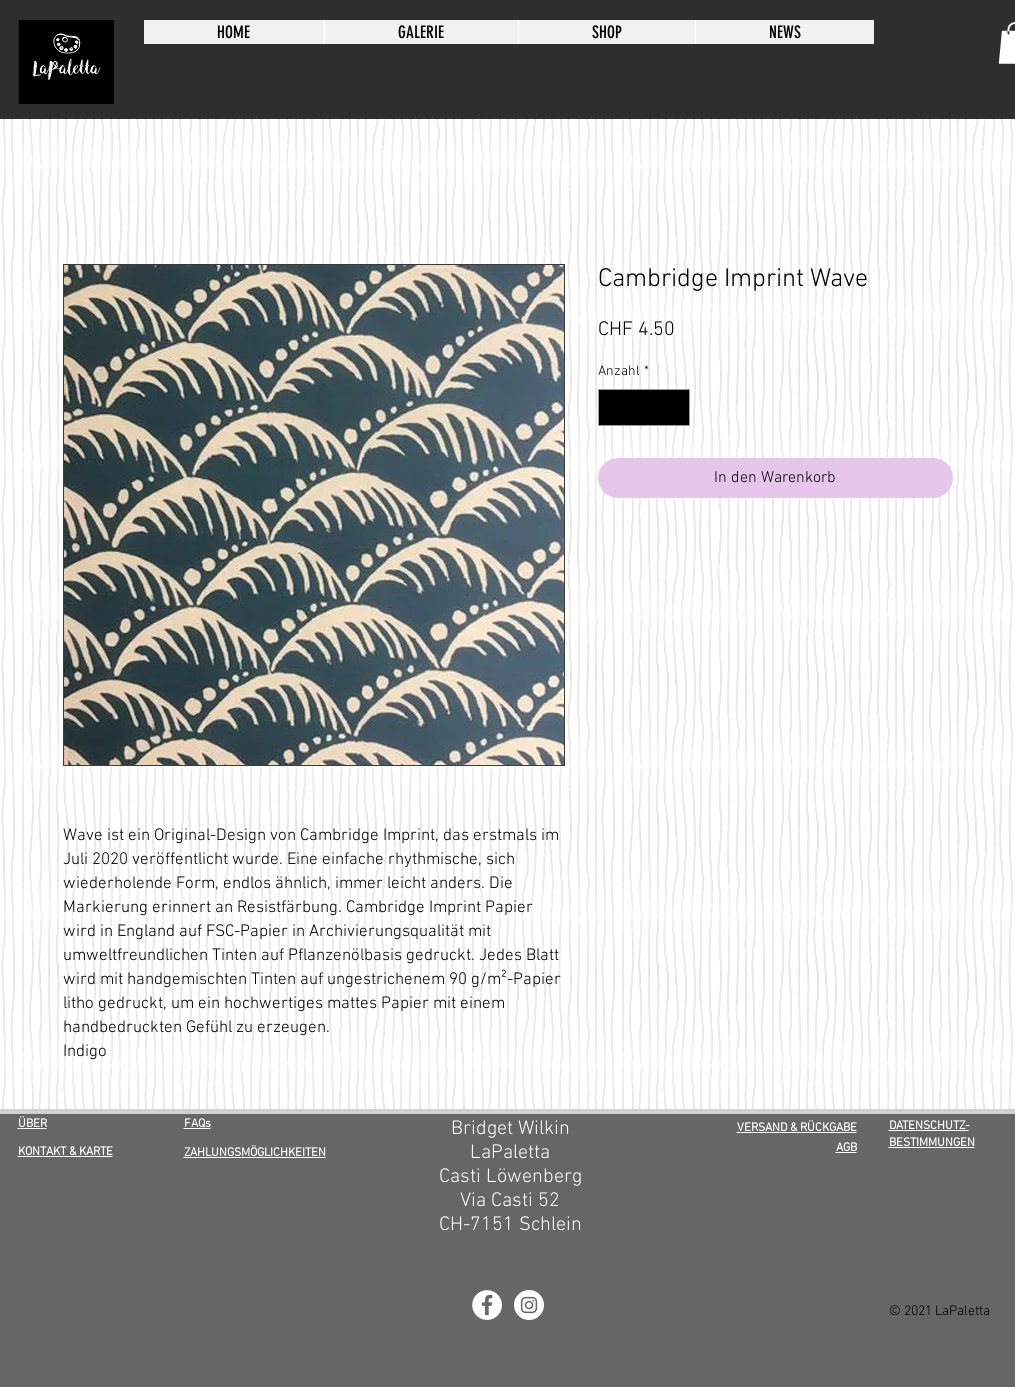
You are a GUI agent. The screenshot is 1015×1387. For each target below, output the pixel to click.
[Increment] (674, 407)
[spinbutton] (644, 407)
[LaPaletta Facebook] (487, 1305)
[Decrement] (613, 407)
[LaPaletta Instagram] (529, 1305)
